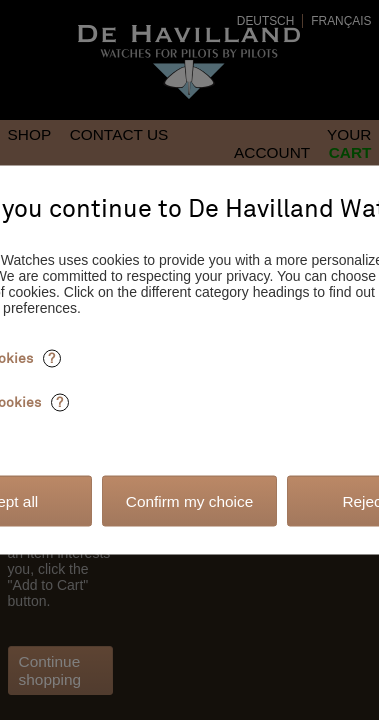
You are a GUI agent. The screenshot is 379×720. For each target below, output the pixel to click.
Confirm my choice (189, 500)
